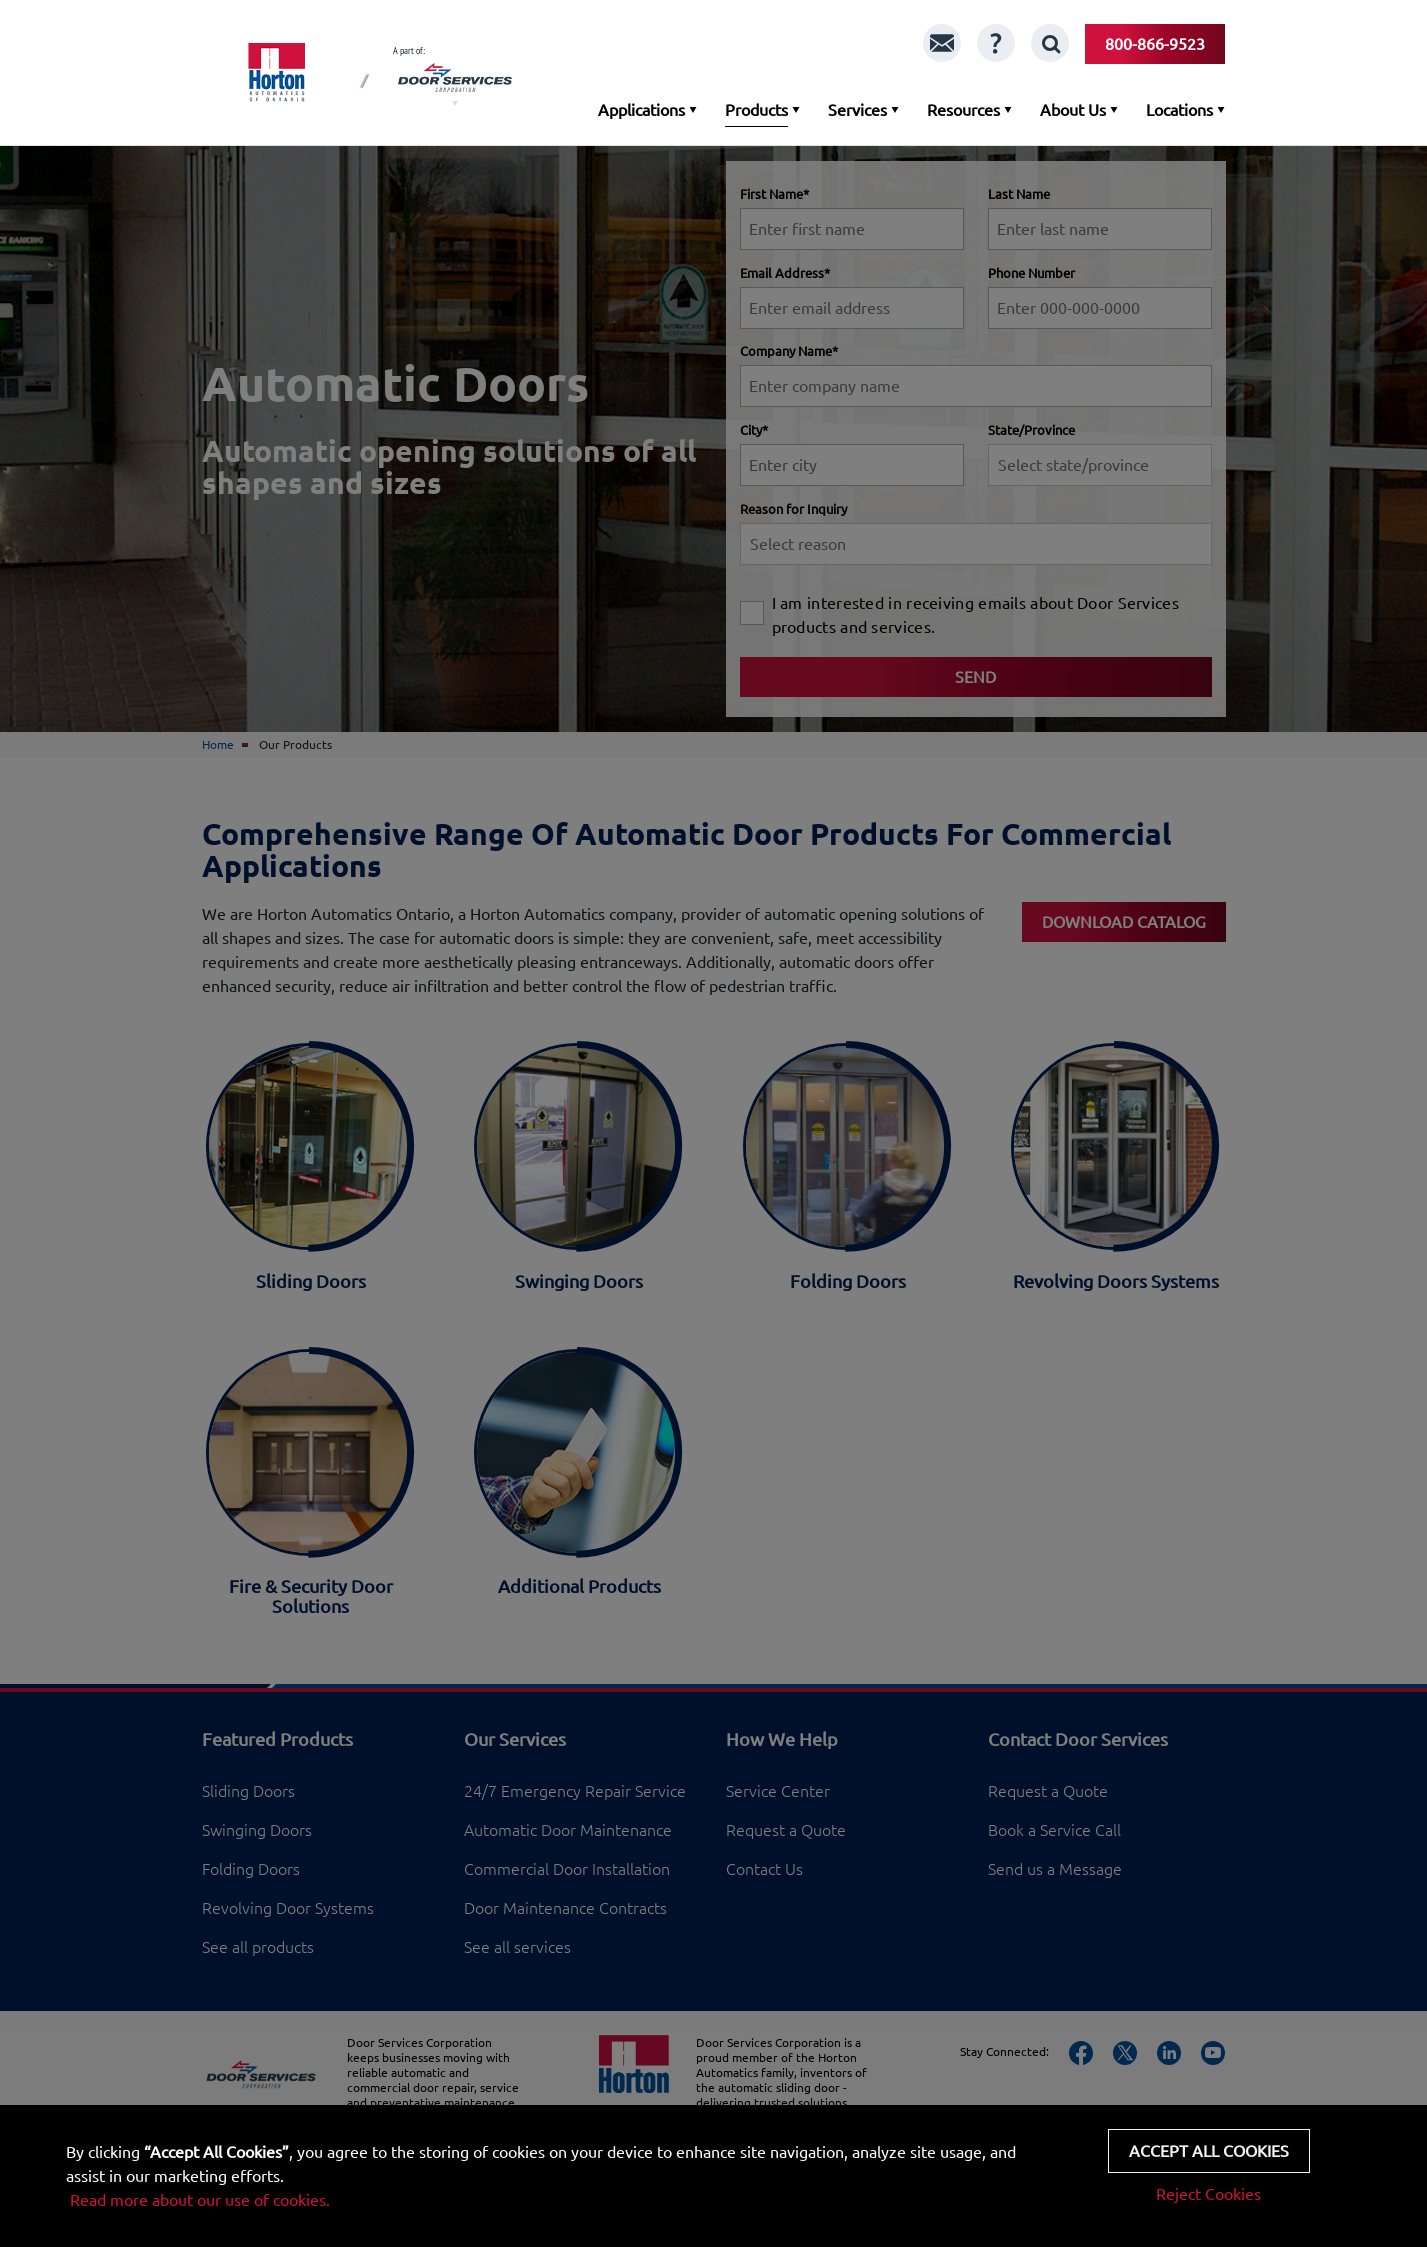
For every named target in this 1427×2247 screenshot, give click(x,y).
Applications (641, 110)
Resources (963, 110)
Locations (1179, 110)
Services (857, 110)
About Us (1073, 110)
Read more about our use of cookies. (200, 2200)
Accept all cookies (1209, 2151)
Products (756, 110)
